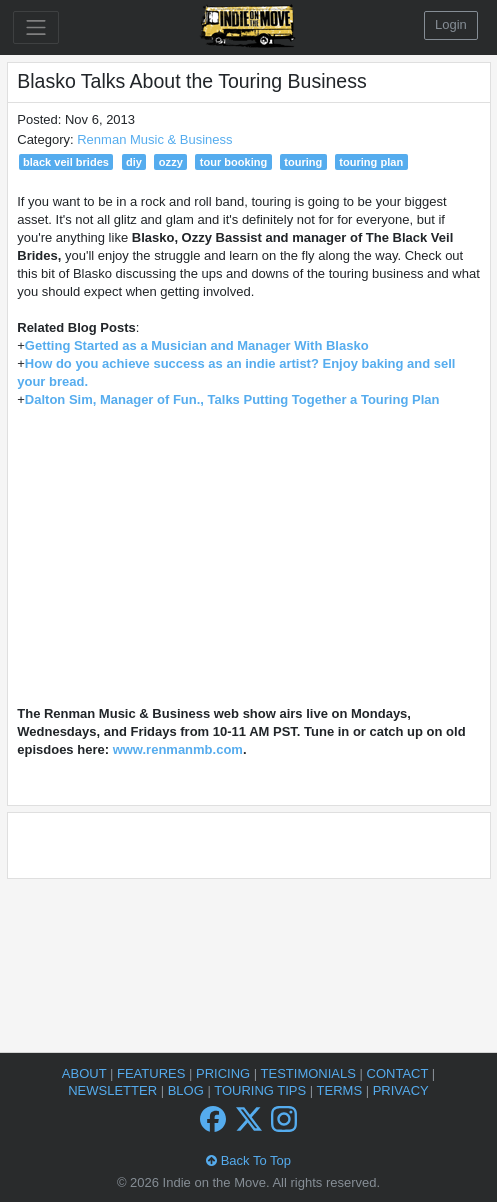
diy (134, 162)
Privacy (401, 1090)
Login (451, 24)
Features (153, 1073)
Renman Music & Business (154, 139)
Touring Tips (262, 1090)
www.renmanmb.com (178, 749)
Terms (341, 1090)
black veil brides (66, 162)
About (86, 1073)
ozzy (171, 162)
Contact (399, 1073)
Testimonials (310, 1073)
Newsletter (114, 1090)
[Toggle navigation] (36, 27)
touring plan (371, 162)
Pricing (225, 1073)
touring (303, 162)
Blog (188, 1090)
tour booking (234, 162)
